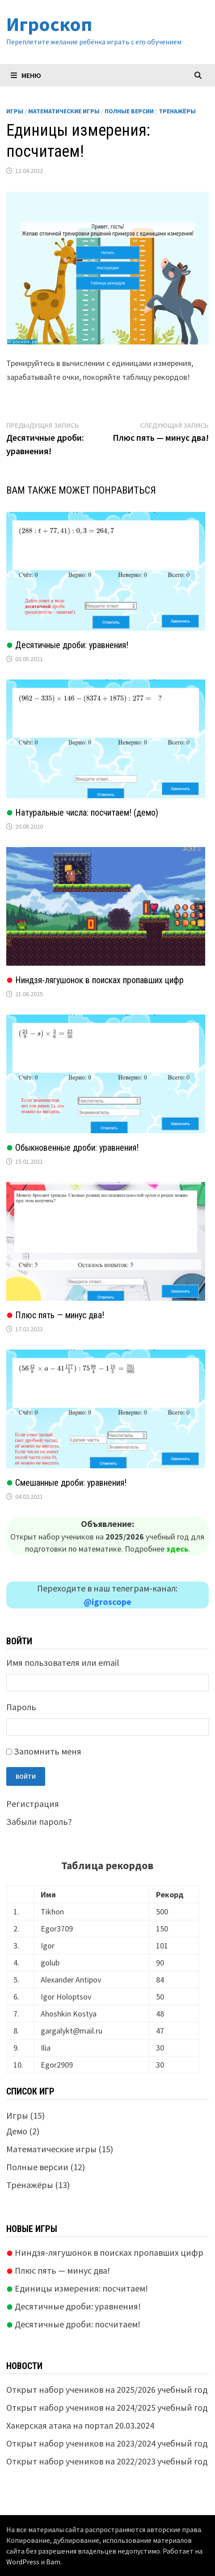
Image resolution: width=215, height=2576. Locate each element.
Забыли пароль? (39, 1821)
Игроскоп (49, 24)
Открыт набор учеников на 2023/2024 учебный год (106, 2443)
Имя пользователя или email (62, 1662)
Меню (26, 75)
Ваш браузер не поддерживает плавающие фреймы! (107, 268)
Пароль (21, 1706)
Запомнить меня (47, 1751)
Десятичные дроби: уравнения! (67, 645)
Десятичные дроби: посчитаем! (73, 2324)
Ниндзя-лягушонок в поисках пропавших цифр (95, 980)
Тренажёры (177, 111)
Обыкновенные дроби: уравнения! (72, 1147)
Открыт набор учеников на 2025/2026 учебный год (106, 2389)
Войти (26, 1776)
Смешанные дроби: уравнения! (66, 1482)
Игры (14, 111)
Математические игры (64, 111)
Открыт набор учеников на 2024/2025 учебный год (106, 2407)
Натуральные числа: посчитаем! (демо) (82, 812)
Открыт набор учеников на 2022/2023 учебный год (106, 2461)
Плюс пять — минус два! (55, 1315)
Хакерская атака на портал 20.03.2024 (80, 2425)
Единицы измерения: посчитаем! (77, 2288)
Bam (53, 2561)
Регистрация (32, 1803)
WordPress (22, 2561)
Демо (16, 2131)
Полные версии (129, 111)
